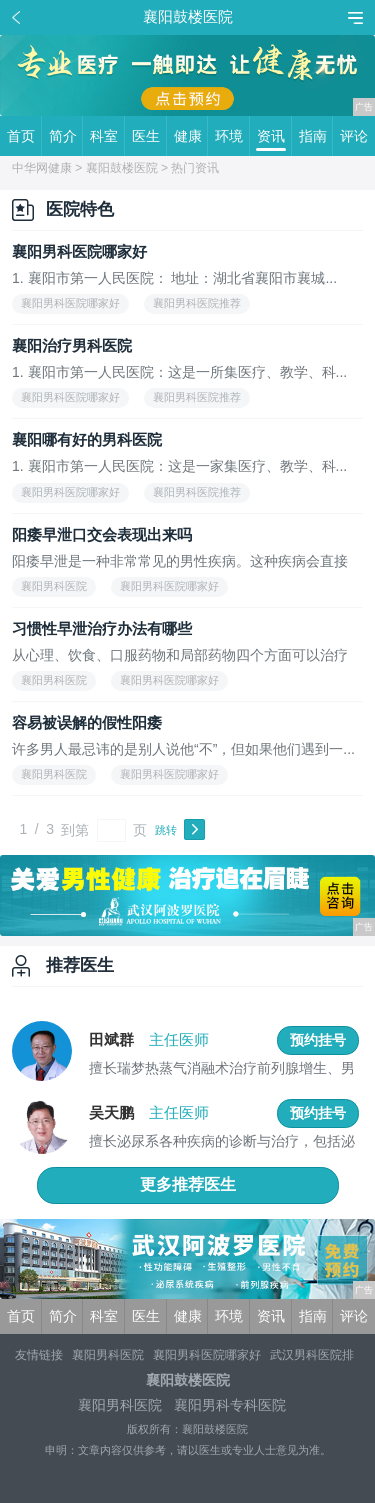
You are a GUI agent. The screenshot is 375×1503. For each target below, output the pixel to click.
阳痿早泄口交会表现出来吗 (102, 534)
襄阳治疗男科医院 (72, 345)
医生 (149, 136)
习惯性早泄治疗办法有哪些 (102, 628)
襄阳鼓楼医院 (122, 168)
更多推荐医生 (188, 1184)
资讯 (274, 136)
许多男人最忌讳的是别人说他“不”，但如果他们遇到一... (183, 749)
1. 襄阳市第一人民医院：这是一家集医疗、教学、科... (179, 466)
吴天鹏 (111, 1112)
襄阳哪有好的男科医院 (87, 439)
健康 (191, 136)
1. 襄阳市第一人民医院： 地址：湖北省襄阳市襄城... (174, 278)
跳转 (166, 830)
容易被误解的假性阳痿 (87, 722)
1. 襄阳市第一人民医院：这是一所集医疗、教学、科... (179, 372)
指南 (316, 136)
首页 (24, 136)
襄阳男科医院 (108, 1355)
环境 (232, 136)
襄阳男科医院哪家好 (79, 251)
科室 (107, 136)
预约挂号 (318, 1040)
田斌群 (111, 1039)
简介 (66, 136)
